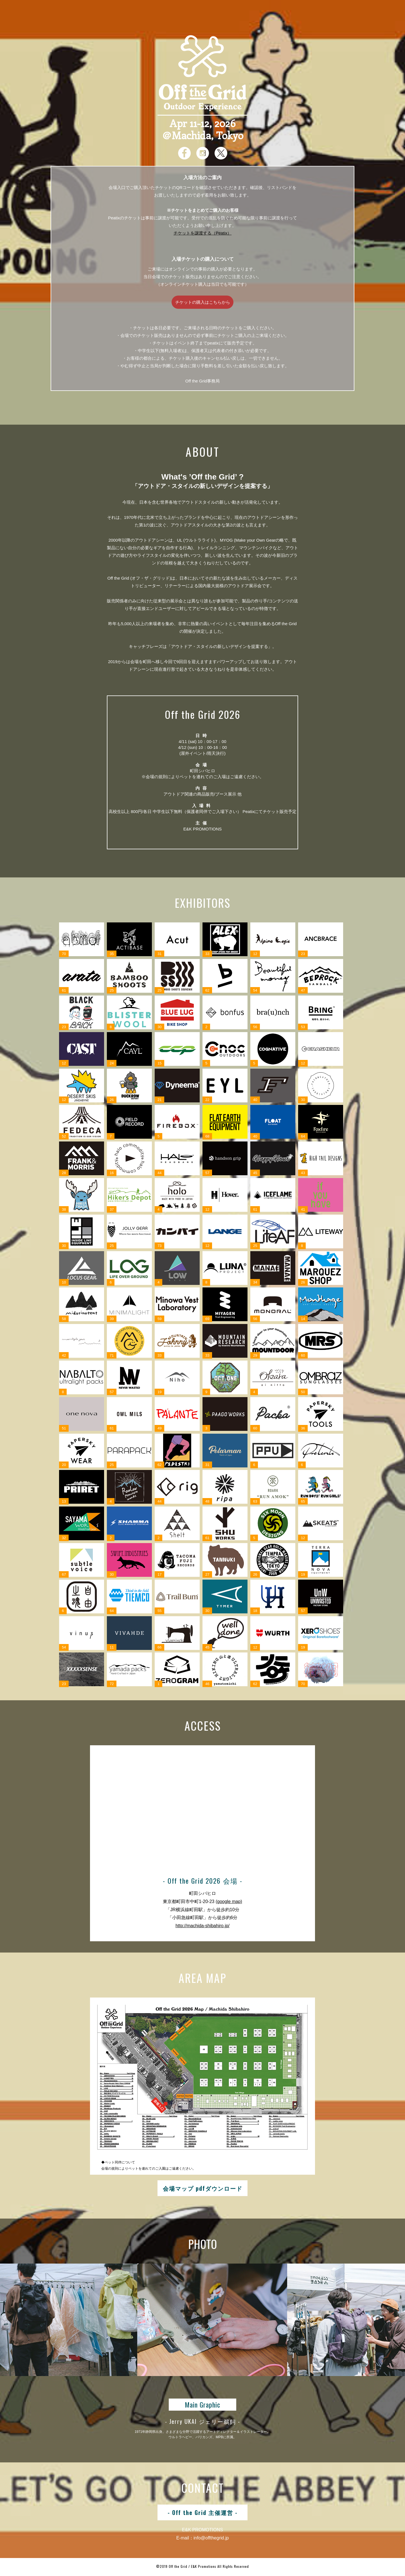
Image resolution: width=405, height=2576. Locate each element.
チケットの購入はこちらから (202, 302)
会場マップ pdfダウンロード (202, 2188)
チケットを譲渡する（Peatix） (203, 233)
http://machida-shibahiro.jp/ (203, 1925)
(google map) (229, 1901)
